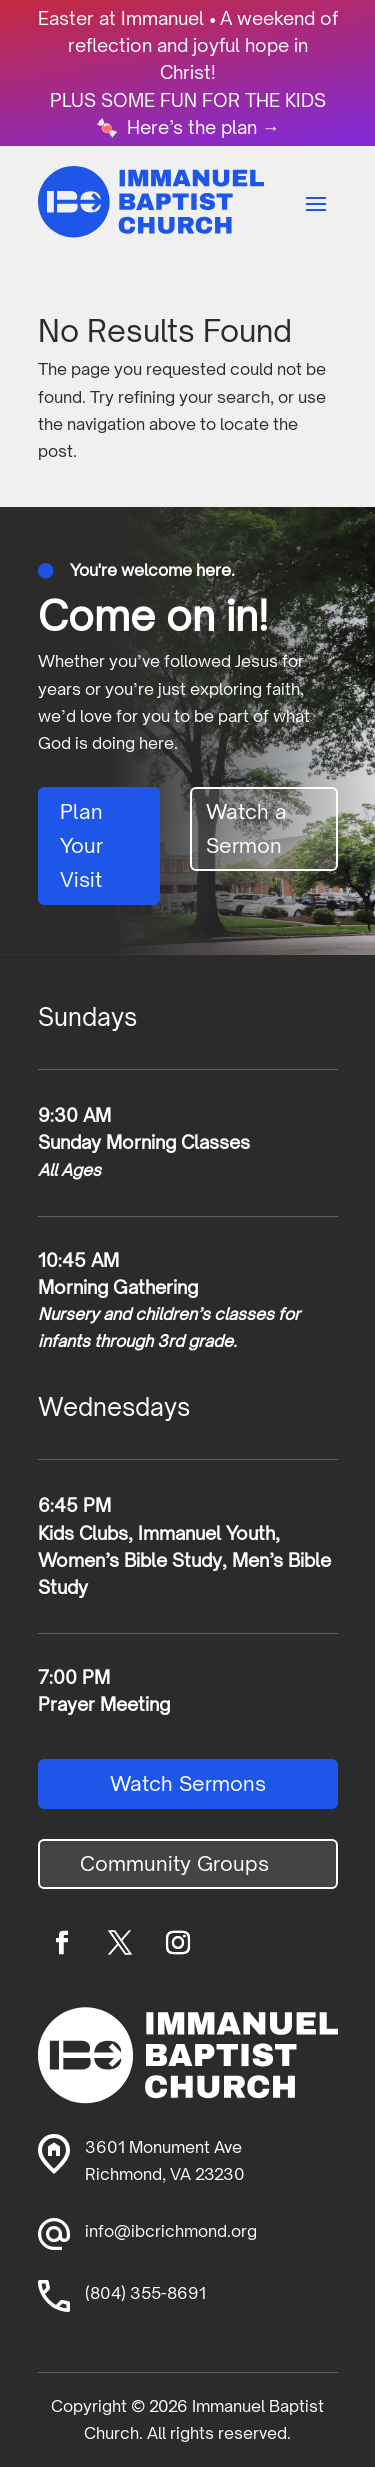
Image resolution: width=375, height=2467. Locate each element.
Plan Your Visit (81, 845)
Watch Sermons (188, 1783)
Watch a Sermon (246, 828)
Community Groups (174, 1863)
